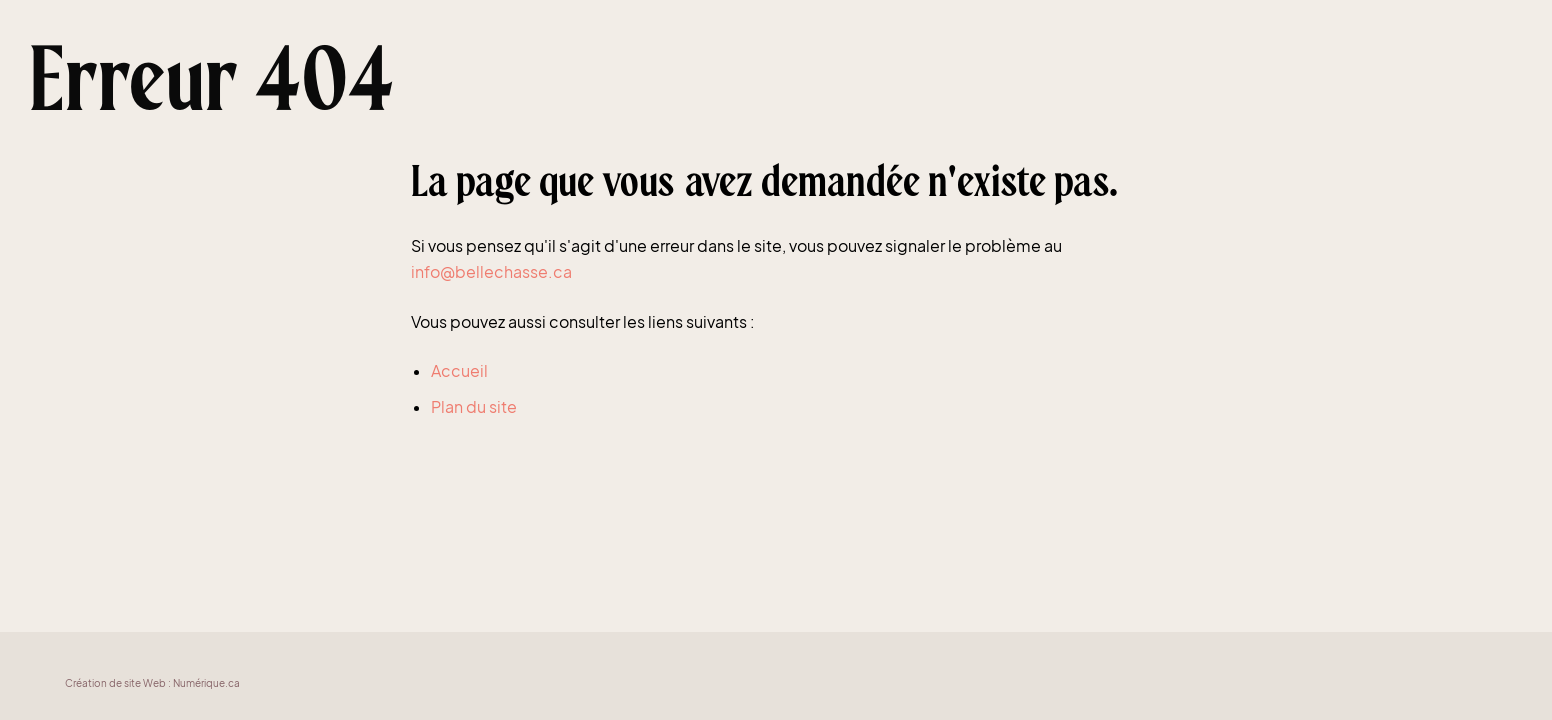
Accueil (459, 370)
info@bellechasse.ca (491, 271)
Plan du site (474, 406)
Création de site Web (115, 683)
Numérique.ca (206, 683)
